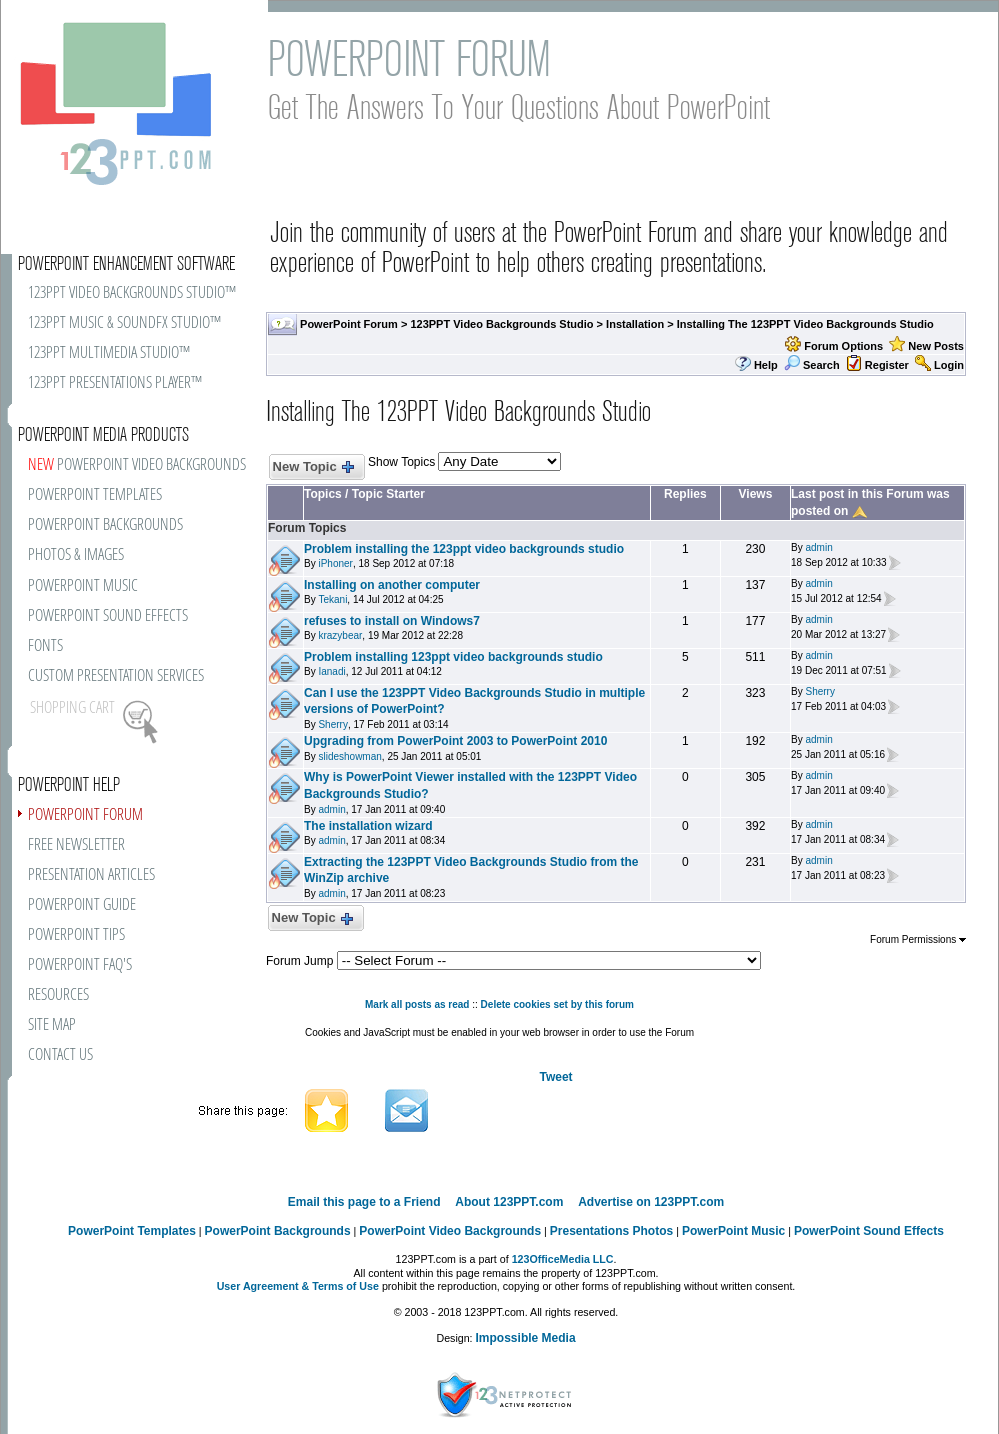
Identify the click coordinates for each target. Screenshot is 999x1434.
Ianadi (331, 671)
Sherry (332, 724)
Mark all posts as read (417, 1004)
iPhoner (335, 563)
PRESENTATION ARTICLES (91, 875)
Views (756, 494)
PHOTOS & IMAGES (76, 555)
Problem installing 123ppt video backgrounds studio (453, 657)
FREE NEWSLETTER (76, 845)
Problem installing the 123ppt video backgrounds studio (464, 549)
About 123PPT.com (509, 1202)
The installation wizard (368, 826)
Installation (635, 324)
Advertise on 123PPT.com (651, 1202)
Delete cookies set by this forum (557, 1004)
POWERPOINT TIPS (76, 935)
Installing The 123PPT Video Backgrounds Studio (805, 324)
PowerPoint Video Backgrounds (450, 1231)
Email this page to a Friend (364, 1202)
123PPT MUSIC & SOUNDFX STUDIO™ (124, 323)
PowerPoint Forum (349, 324)
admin (818, 547)
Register (887, 365)
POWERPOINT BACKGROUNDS (105, 525)
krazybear (340, 635)
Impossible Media (526, 1338)
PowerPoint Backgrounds (278, 1231)
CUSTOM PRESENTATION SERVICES (116, 676)
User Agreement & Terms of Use (298, 1286)
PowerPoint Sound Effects (869, 1231)
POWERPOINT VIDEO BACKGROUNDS (137, 465)
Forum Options (843, 346)
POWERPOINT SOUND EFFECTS (108, 616)
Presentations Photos (611, 1231)
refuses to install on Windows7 (392, 621)
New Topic (312, 467)
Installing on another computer (392, 585)
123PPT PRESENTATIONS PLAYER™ (115, 383)
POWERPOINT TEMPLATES (95, 495)
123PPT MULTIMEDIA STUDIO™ (109, 353)
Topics (323, 494)
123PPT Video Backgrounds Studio (501, 324)
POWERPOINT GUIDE (82, 905)
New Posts (936, 346)
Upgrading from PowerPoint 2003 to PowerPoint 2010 (455, 741)
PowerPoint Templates (132, 1231)
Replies (685, 494)
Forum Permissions (918, 939)
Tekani (332, 599)
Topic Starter (388, 494)
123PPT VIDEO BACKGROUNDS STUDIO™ (132, 293)
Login (949, 365)
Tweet (555, 1077)
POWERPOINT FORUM (85, 815)
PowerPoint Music (733, 1231)
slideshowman (349, 756)
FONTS (45, 646)
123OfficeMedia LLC (563, 1259)
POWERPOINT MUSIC (83, 586)
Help (766, 365)
